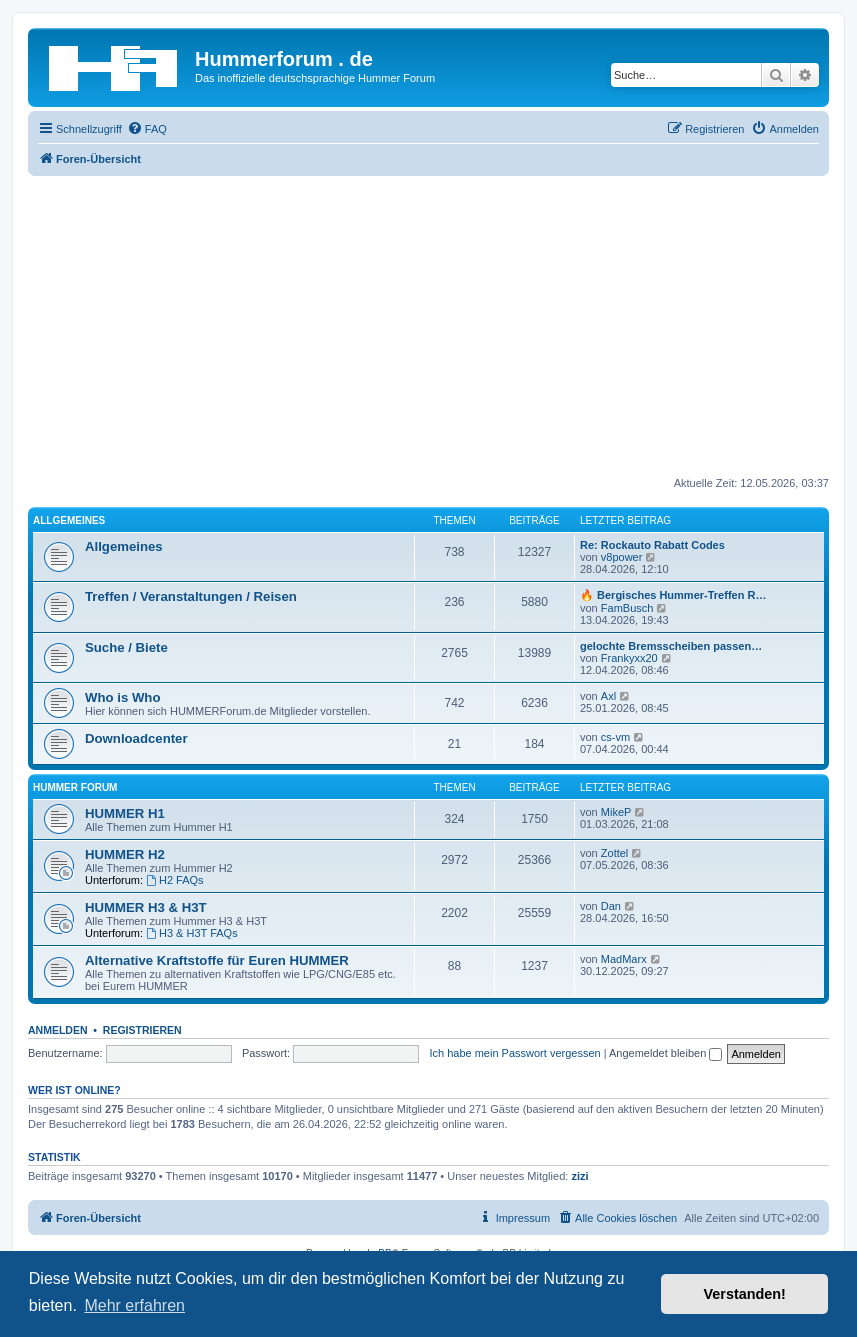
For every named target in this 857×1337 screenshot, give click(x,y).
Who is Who (122, 697)
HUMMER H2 (125, 854)
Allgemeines (69, 520)
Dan (611, 906)
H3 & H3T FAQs (192, 933)
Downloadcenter (136, 738)
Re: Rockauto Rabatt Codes (652, 545)
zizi (579, 1176)
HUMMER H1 (125, 813)
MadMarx (624, 959)
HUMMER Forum (75, 787)
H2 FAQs (174, 880)
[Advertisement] (428, 326)
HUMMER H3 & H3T (146, 907)
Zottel (615, 853)
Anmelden (58, 1030)
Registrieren (142, 1030)
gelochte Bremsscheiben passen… (671, 646)
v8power (622, 557)
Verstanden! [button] (745, 1294)
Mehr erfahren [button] (134, 1305)
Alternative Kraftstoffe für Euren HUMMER (217, 960)
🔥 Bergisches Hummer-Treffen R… (673, 595)
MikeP (616, 812)
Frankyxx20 (629, 658)
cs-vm (615, 737)
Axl (608, 696)
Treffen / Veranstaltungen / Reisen (191, 596)
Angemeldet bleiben (665, 1053)
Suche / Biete (126, 647)
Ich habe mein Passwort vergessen (514, 1053)
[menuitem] (147, 129)
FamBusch (627, 608)
